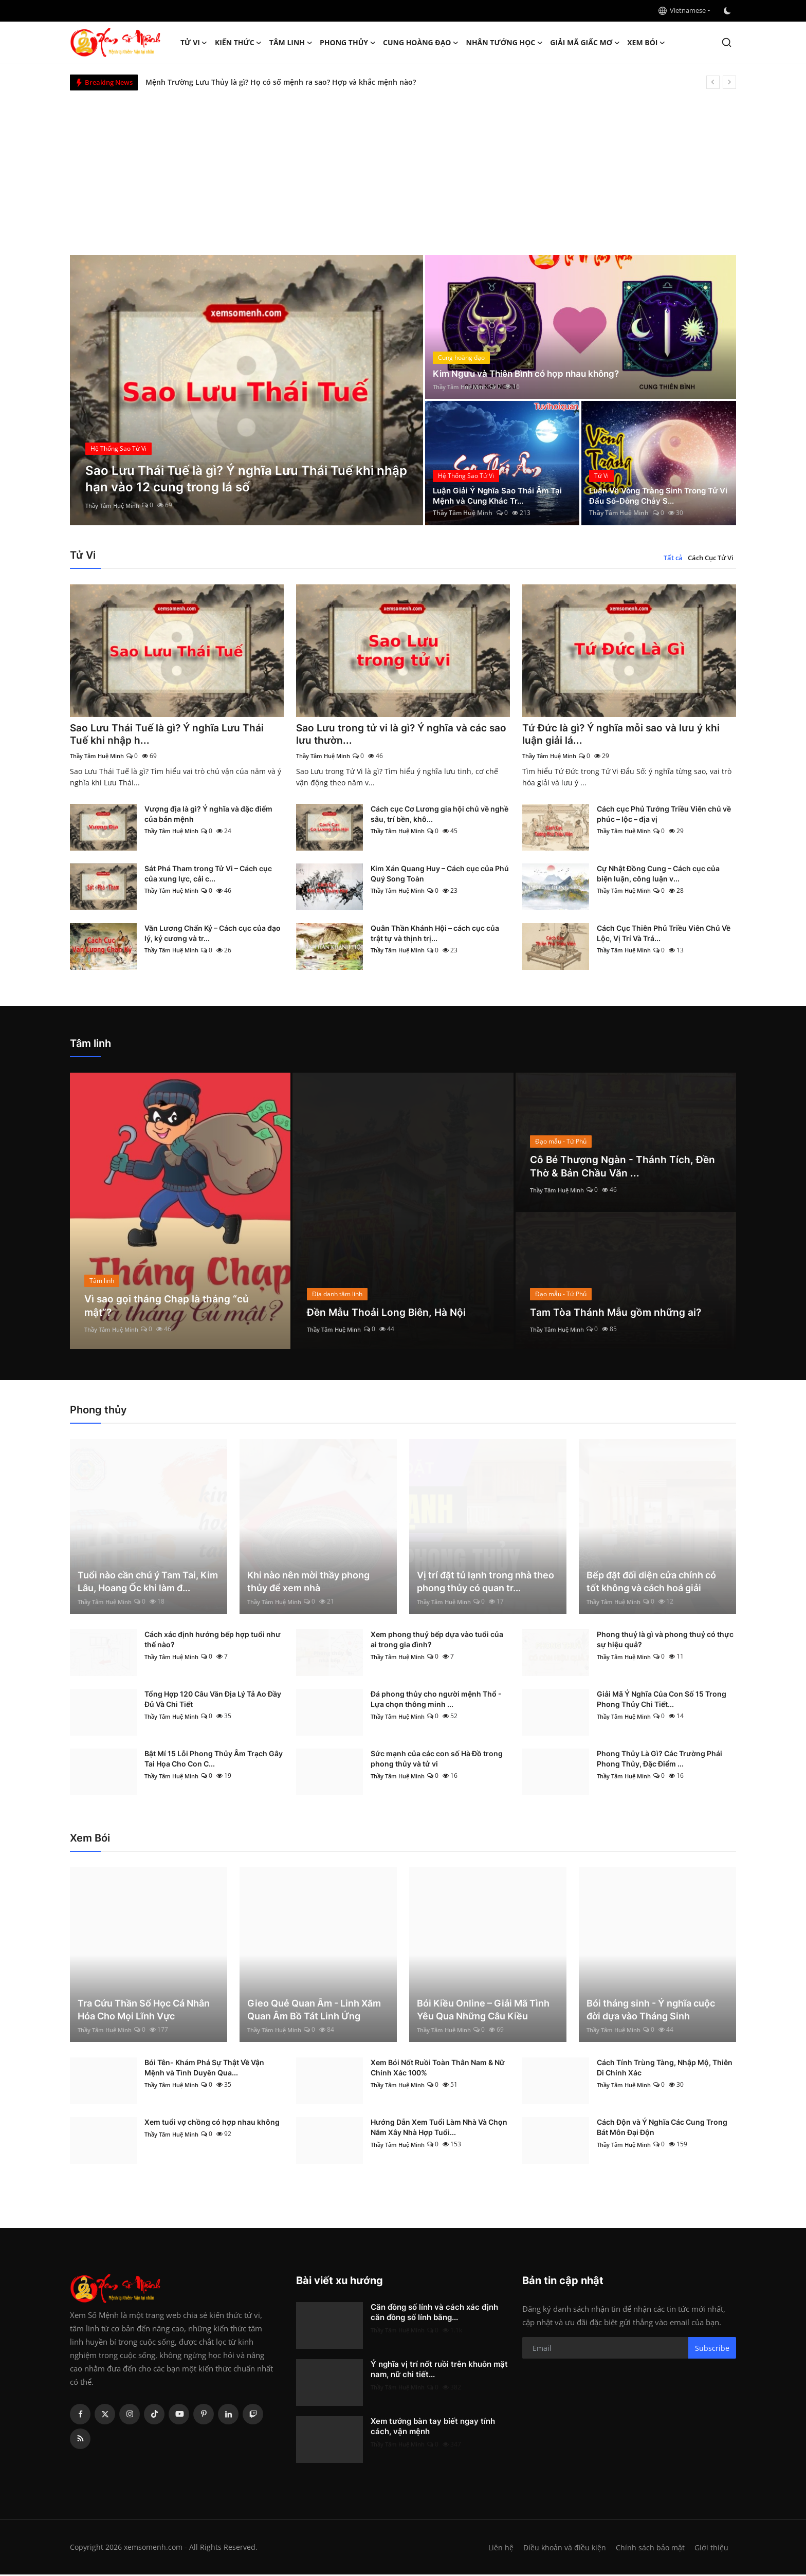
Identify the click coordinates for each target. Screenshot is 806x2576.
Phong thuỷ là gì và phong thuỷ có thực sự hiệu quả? (665, 1640)
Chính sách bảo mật (649, 2549)
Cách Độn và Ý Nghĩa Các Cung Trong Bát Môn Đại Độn (662, 2128)
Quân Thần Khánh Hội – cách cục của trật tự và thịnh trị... (435, 934)
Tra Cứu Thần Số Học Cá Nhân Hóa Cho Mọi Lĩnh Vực (144, 2011)
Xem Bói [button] (646, 42)
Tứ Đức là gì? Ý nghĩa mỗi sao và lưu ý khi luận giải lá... (624, 735)
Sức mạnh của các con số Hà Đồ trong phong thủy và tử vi (437, 1760)
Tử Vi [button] (194, 42)
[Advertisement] (403, 168)
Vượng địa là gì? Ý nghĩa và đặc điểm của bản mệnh (208, 815)
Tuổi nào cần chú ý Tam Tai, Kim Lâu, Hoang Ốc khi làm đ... (148, 1583)
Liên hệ (496, 2549)
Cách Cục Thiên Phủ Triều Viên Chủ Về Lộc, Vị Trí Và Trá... (663, 934)
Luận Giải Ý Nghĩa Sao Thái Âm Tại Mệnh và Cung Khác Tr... (501, 495)
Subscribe (712, 2349)
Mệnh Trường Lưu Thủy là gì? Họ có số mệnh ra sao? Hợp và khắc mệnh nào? (280, 82)
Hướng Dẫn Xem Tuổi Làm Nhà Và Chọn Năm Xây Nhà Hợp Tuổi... (439, 2128)
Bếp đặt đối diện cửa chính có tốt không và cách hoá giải (651, 1583)
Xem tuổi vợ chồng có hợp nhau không (212, 2123)
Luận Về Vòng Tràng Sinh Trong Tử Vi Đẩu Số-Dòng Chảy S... (658, 495)
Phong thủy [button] (348, 42)
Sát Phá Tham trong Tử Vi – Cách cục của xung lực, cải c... (208, 875)
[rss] (80, 2440)
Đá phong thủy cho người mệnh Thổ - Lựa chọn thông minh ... (436, 1700)
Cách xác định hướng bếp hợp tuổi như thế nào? (212, 1640)
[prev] (713, 82)
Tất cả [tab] (673, 557)
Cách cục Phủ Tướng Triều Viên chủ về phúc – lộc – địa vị (664, 815)
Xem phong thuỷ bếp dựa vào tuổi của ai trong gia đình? (437, 1640)
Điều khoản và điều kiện (561, 2549)
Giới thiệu (711, 2549)
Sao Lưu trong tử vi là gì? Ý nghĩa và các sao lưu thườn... (395, 735)
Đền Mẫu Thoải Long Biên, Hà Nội (388, 1314)
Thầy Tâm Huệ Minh (115, 505)
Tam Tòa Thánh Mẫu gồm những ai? (617, 1314)
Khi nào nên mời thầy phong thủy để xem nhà (308, 1583)
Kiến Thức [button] (238, 42)
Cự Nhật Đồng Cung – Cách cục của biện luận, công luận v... (658, 875)
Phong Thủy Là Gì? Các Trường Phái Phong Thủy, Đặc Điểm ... (659, 1760)
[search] (726, 42)
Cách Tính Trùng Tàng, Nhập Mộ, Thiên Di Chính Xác (664, 2068)
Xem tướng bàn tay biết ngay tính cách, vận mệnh (433, 2428)
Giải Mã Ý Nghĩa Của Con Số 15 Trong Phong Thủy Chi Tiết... (661, 1700)
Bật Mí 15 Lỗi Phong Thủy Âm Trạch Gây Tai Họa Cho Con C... (213, 1760)
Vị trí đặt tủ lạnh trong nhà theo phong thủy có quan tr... (485, 1583)
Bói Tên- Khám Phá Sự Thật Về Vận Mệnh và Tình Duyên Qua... (204, 2068)
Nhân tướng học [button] (504, 42)
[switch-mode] (728, 10)
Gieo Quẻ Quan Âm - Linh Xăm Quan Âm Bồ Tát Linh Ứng (314, 2011)
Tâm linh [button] (291, 42)
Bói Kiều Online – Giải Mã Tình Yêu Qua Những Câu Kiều (483, 2011)
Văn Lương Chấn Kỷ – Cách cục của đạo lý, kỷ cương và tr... (212, 934)
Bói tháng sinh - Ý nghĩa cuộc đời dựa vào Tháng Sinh (651, 2011)
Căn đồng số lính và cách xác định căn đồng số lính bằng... (434, 2314)
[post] (246, 390)
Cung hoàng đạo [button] (421, 42)
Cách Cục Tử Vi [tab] (711, 557)
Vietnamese (682, 10)
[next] (729, 82)
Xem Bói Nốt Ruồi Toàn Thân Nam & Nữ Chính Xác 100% (438, 2068)
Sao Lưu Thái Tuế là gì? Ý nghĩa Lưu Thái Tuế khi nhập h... (169, 735)
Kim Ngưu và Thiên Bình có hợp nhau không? (531, 373)
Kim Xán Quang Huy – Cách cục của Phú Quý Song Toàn (440, 875)
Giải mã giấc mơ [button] (585, 42)
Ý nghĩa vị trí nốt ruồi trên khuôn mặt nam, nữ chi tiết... (439, 2371)
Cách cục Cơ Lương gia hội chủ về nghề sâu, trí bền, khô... (439, 815)
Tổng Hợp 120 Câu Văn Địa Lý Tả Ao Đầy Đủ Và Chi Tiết (212, 1700)
